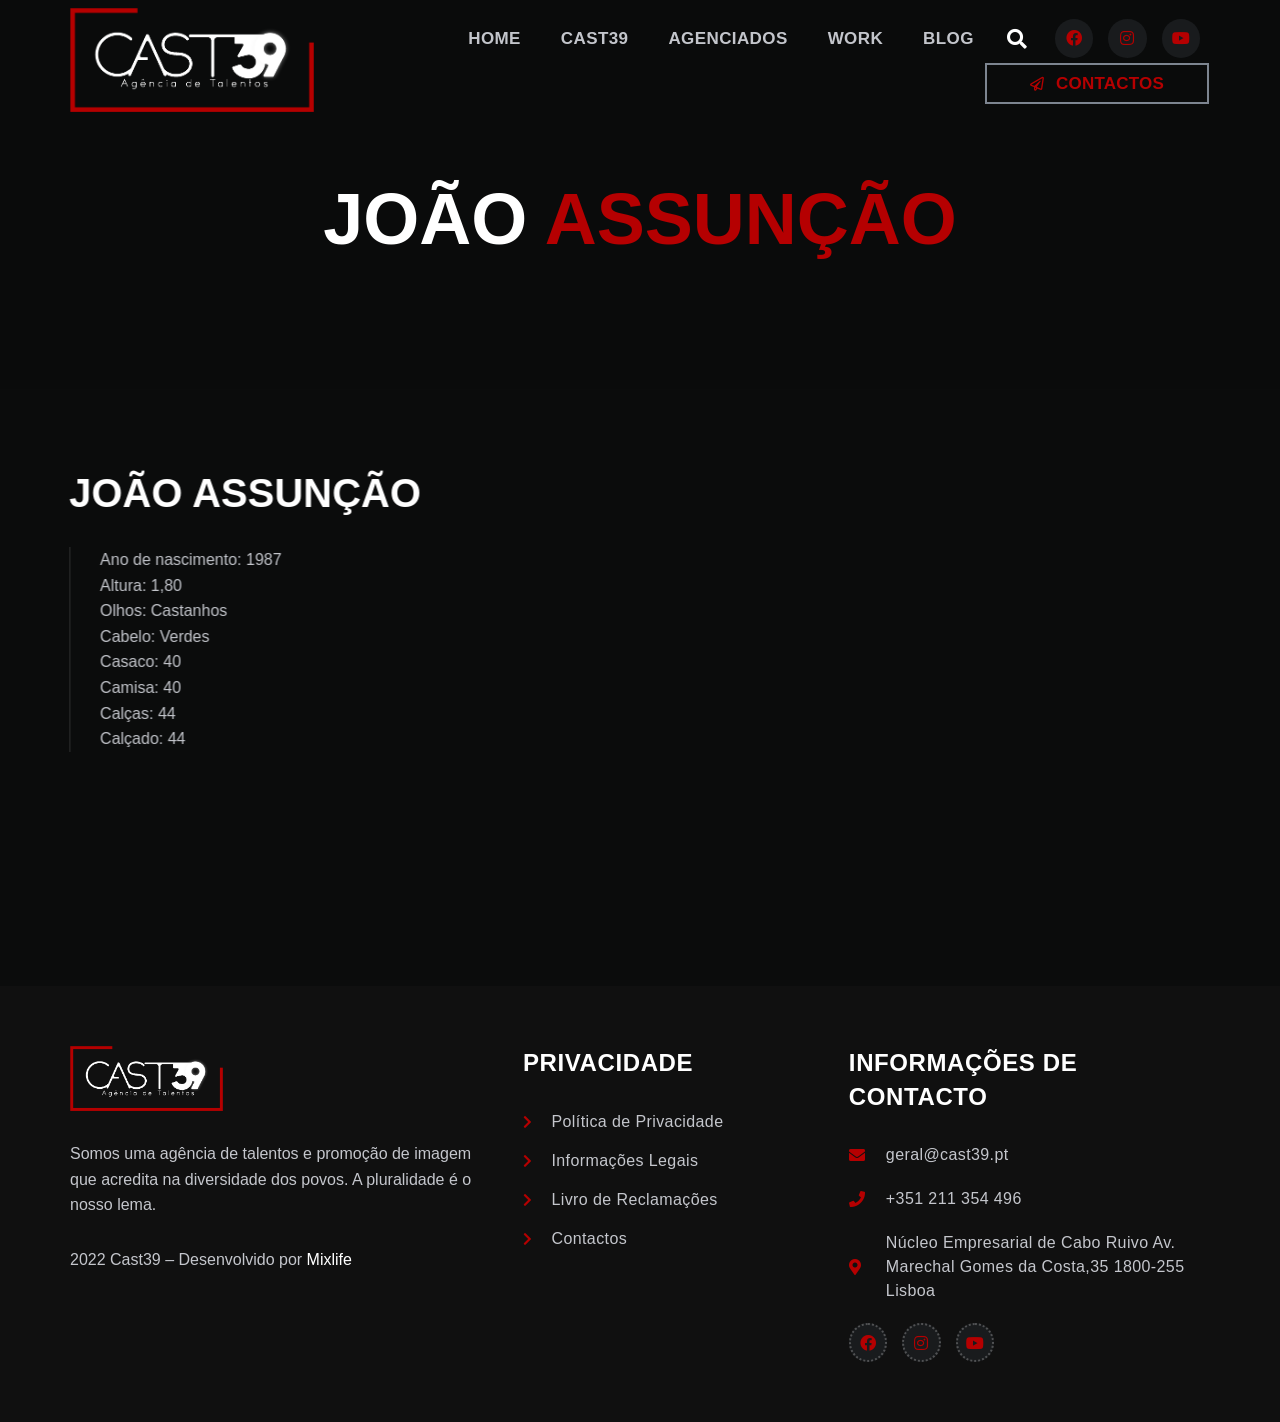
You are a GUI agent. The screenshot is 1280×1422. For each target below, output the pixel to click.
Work (855, 38)
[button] (1017, 39)
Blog (948, 38)
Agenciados (727, 38)
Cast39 (595, 38)
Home (494, 38)
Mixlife (329, 1259)
